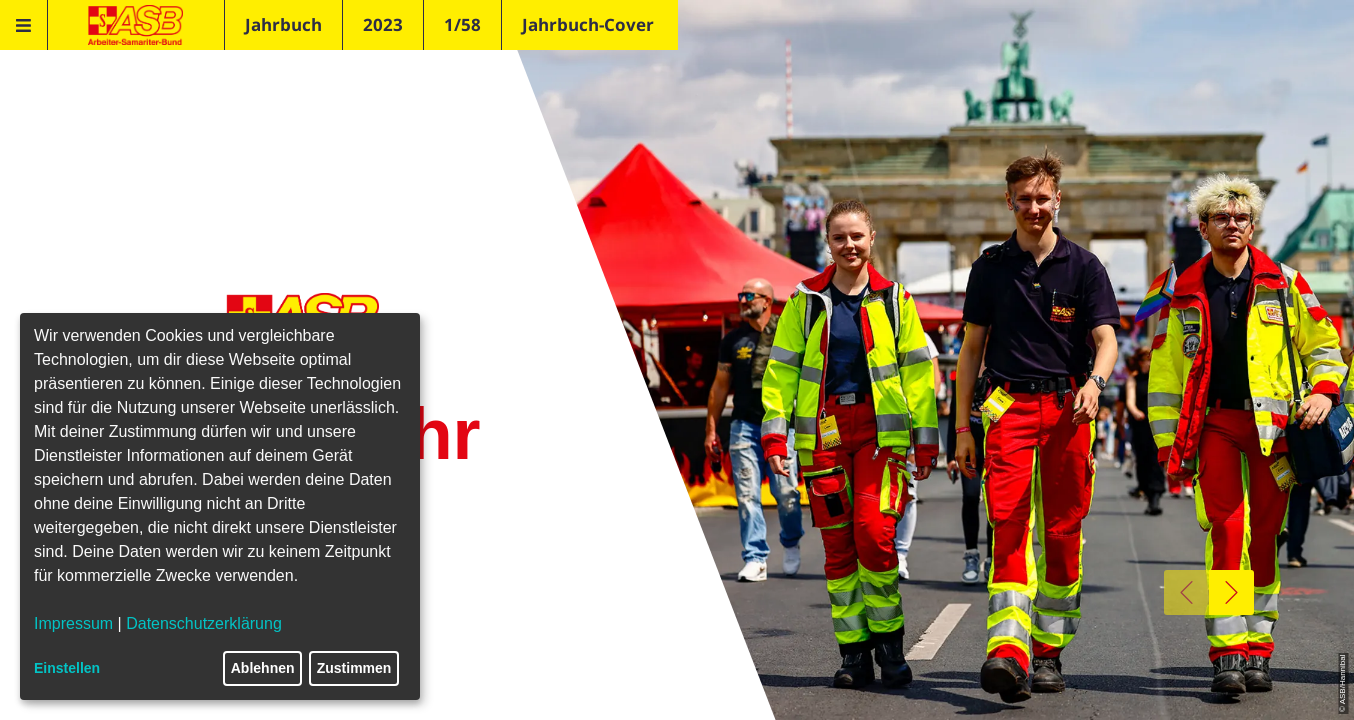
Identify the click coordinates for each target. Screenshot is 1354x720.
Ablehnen (263, 668)
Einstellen (67, 668)
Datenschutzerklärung (204, 623)
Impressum (73, 623)
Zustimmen (354, 668)
